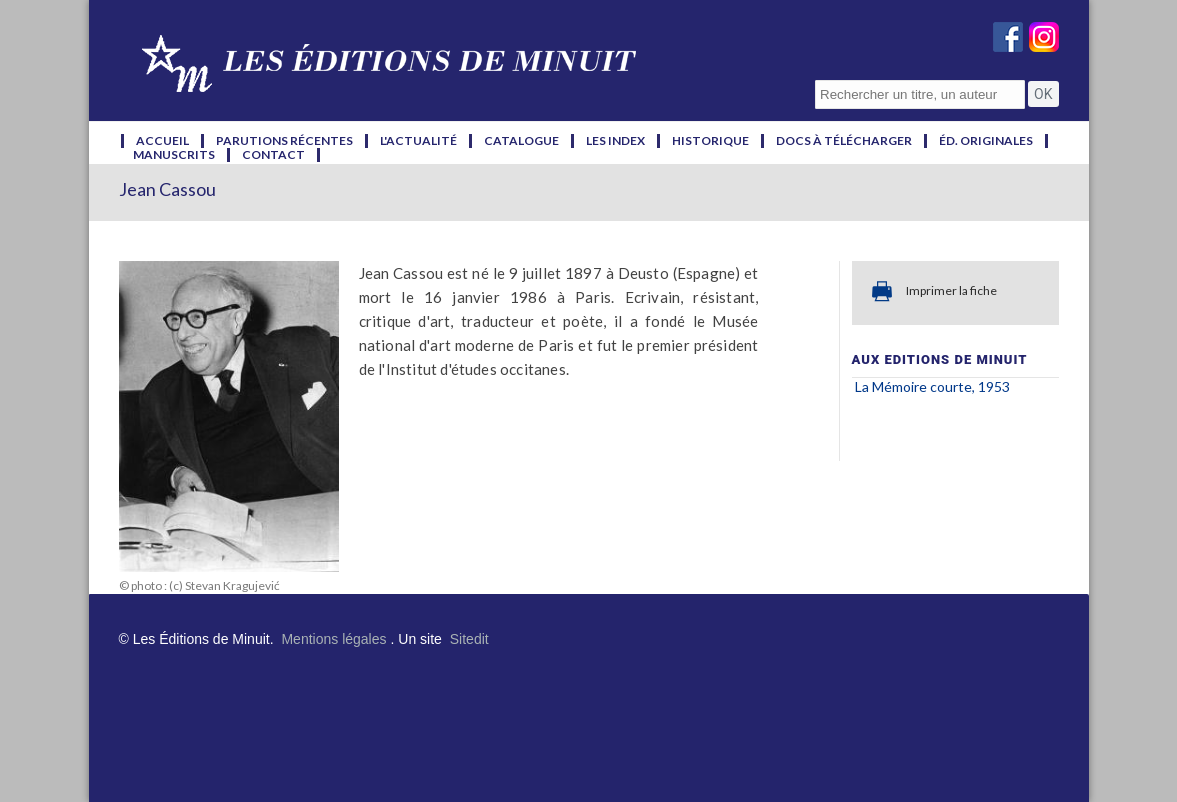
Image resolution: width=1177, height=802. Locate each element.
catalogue (521, 141)
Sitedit (469, 639)
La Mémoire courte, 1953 (932, 386)
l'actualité (418, 141)
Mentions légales (333, 639)
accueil (162, 141)
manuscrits (174, 155)
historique (710, 141)
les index (615, 141)
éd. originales (986, 141)
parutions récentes (284, 141)
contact (273, 155)
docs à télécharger (844, 141)
